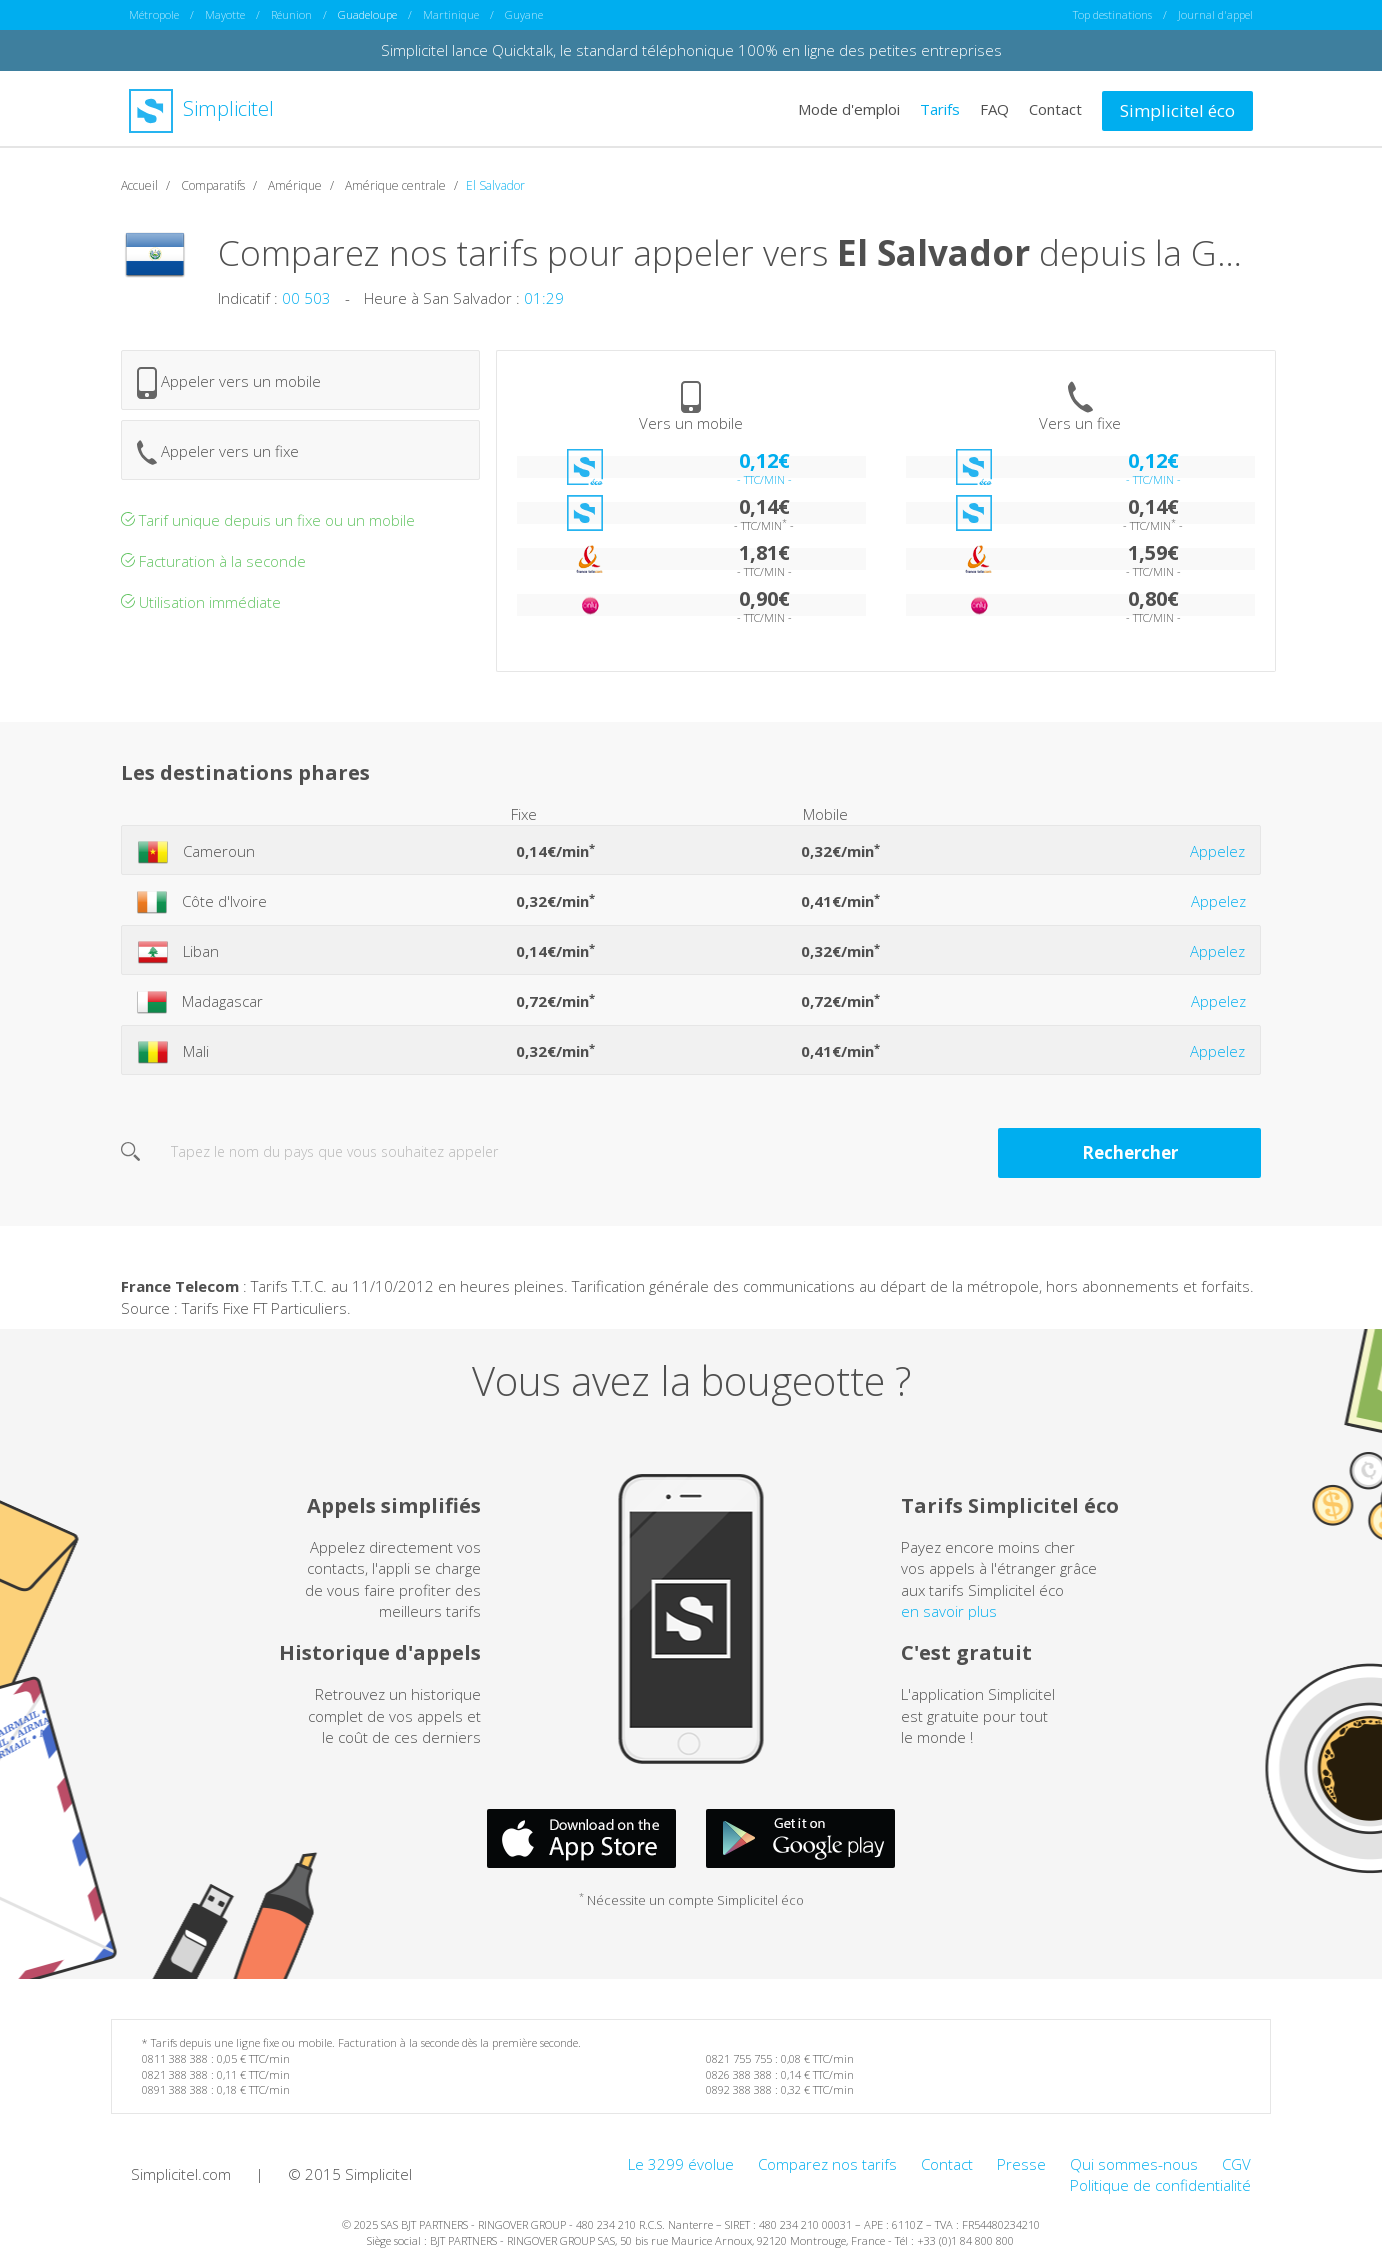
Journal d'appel (1215, 14)
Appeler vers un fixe (218, 451)
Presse (1021, 2163)
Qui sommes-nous (1134, 2163)
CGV (1236, 2163)
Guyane (524, 14)
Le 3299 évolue (681, 2163)
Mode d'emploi (849, 108)
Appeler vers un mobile (229, 382)
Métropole (154, 14)
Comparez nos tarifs (827, 2163)
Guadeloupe (367, 14)
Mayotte (225, 14)
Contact (1055, 108)
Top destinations (1112, 14)
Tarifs (940, 108)
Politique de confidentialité (1160, 2185)
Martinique (451, 14)
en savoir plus (949, 1610)
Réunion (291, 14)
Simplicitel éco (1177, 109)
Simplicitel (201, 108)
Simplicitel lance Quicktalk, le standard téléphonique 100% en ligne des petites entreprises (691, 50)
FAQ (994, 108)
